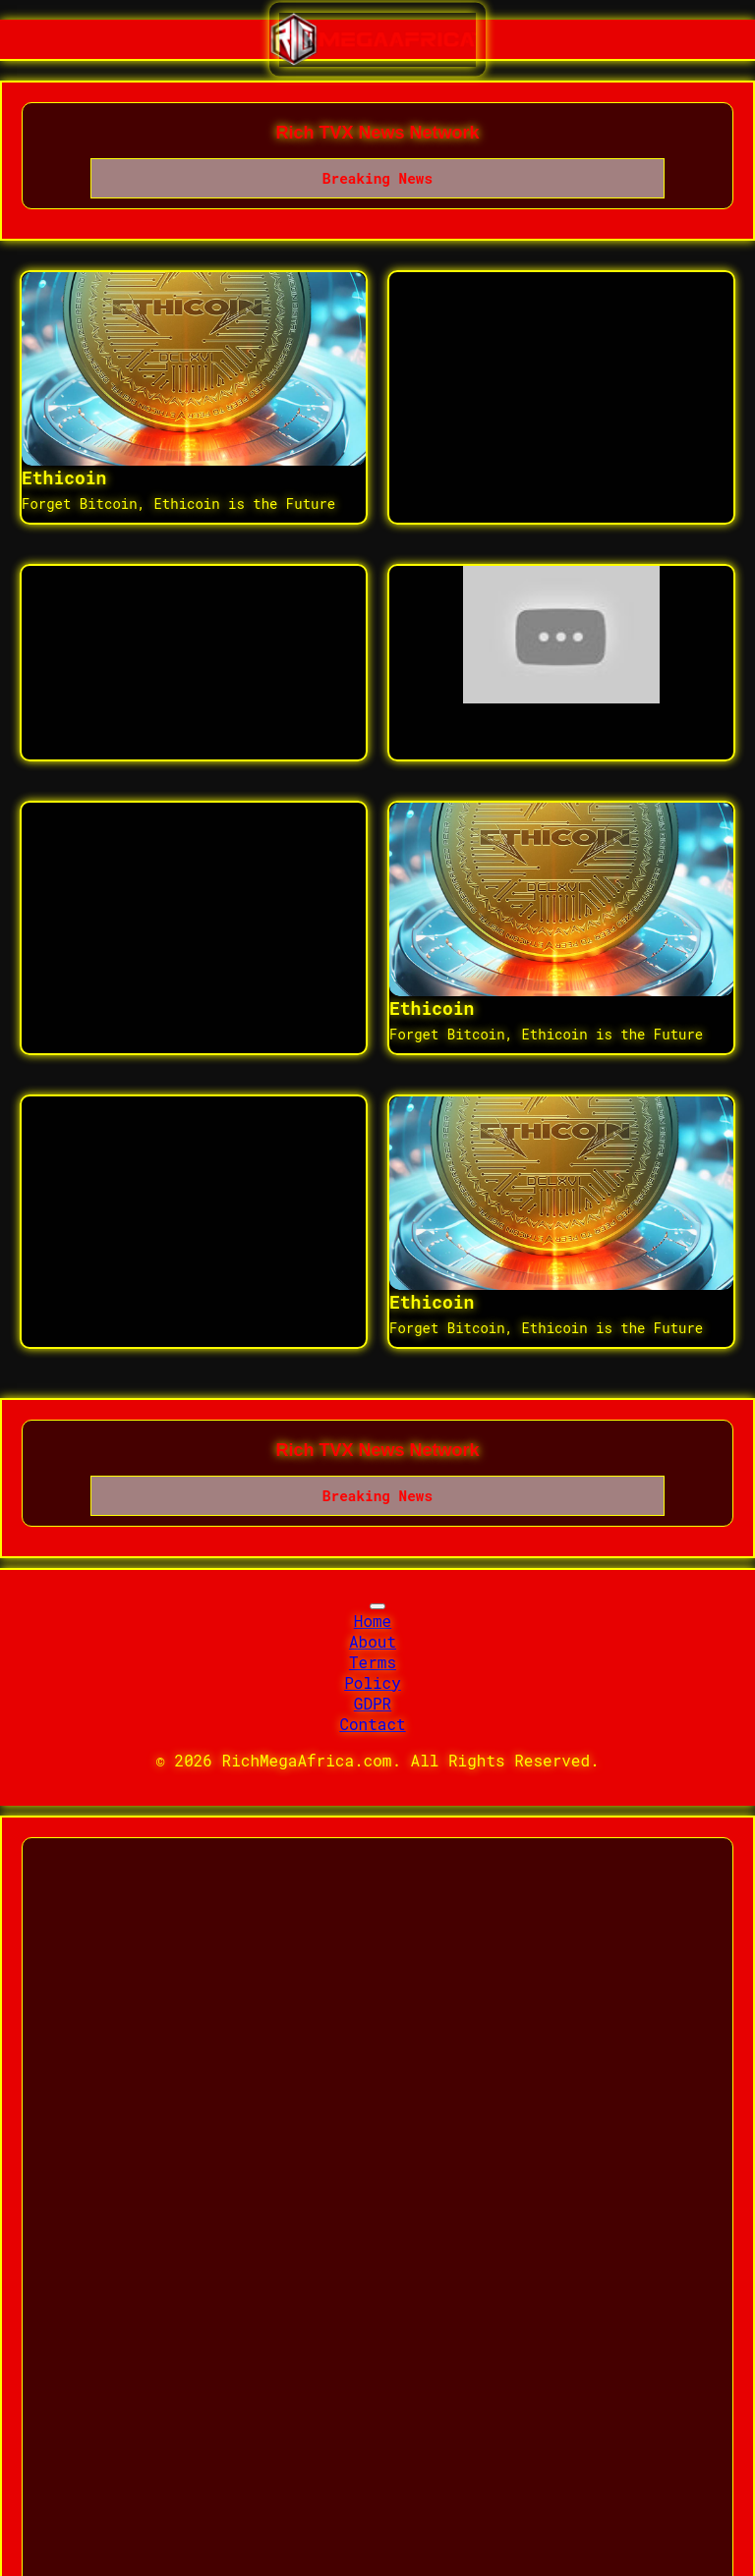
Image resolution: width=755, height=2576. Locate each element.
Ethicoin (64, 477)
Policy (372, 1682)
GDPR (372, 1703)
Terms (372, 1662)
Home (372, 1620)
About (372, 1641)
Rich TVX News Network (377, 132)
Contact (372, 1723)
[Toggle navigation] (377, 1606)
